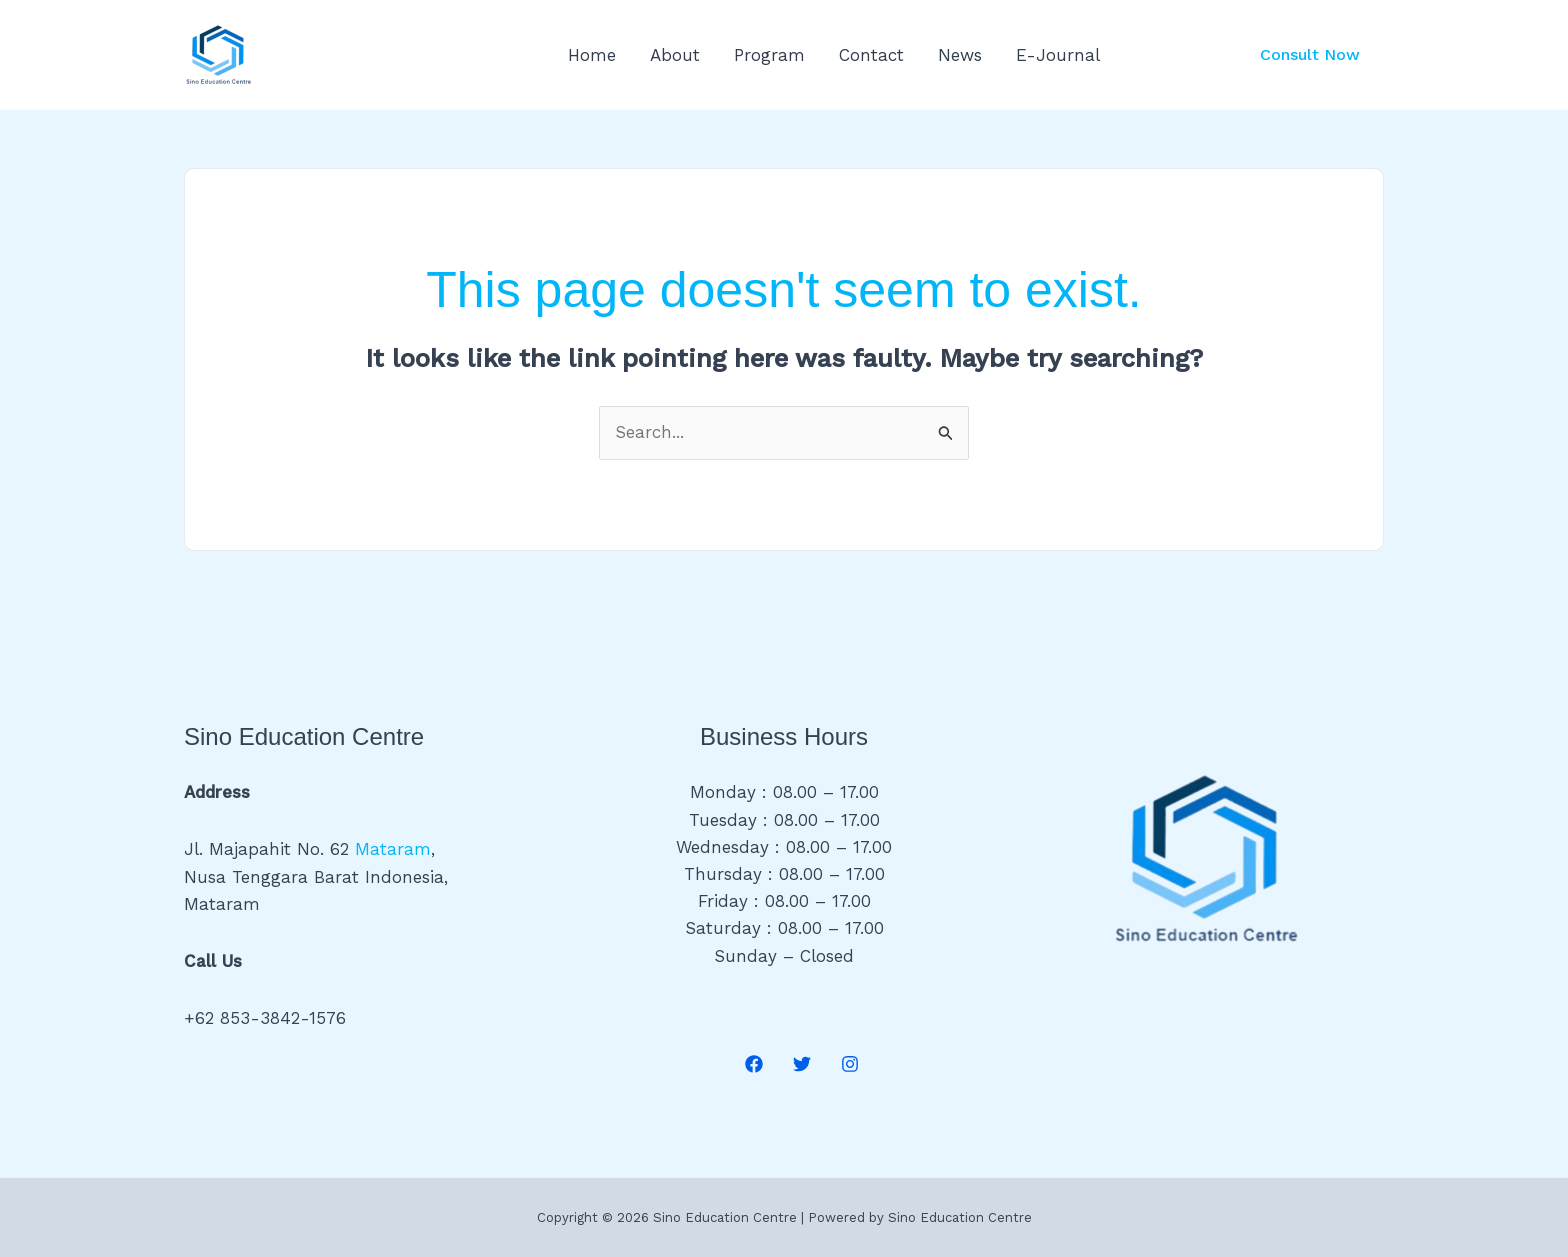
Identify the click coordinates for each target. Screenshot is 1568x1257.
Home (592, 55)
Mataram (393, 849)
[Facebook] (754, 1064)
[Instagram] (850, 1064)
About (675, 55)
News (960, 55)
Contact (871, 55)
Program (769, 55)
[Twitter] (802, 1064)
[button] (1310, 55)
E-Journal (1058, 55)
